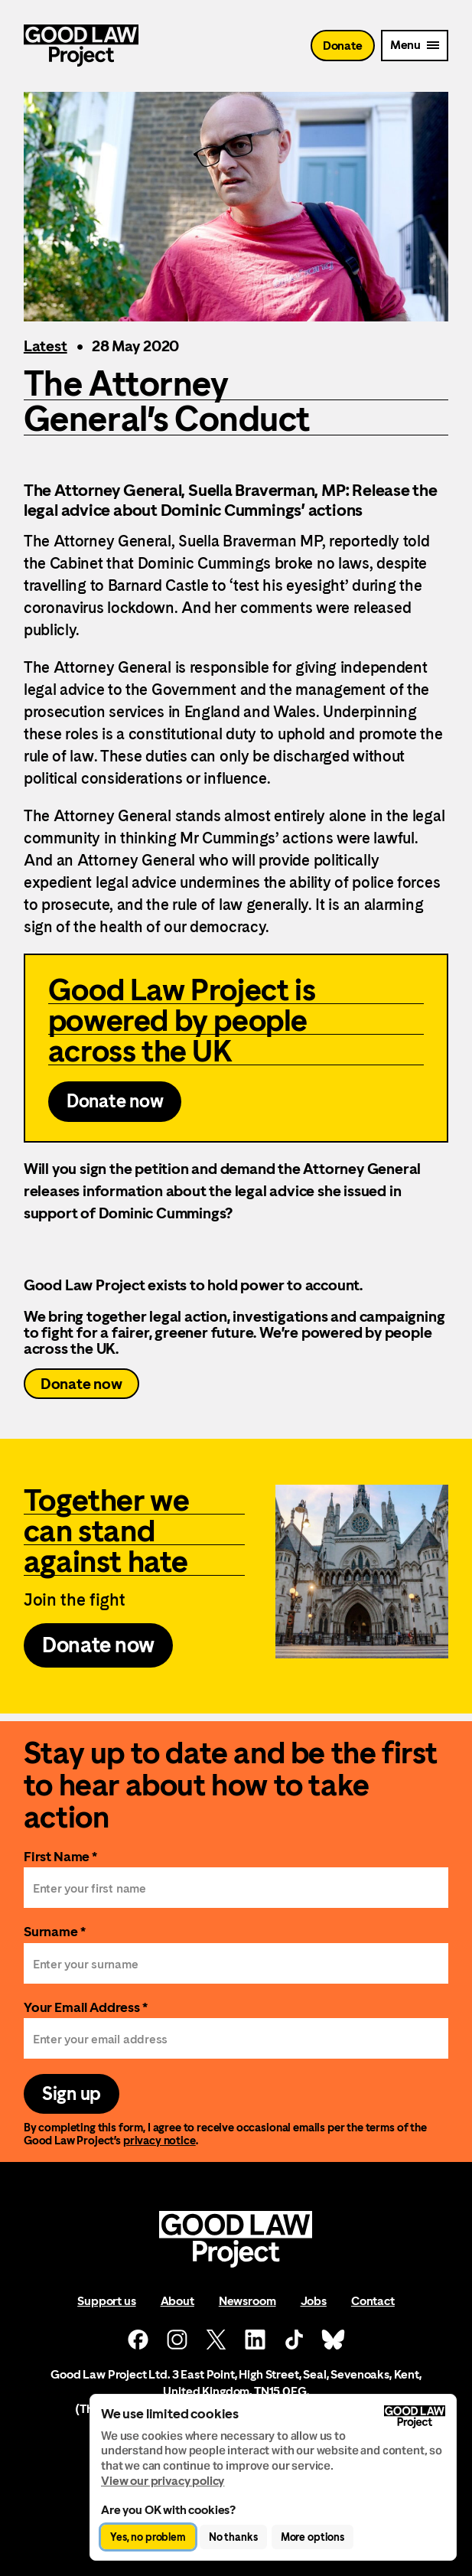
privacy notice (159, 2140)
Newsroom (247, 2301)
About (177, 2301)
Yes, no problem (148, 2537)
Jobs (314, 2301)
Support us (106, 2301)
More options (312, 2537)
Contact (373, 2301)
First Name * (60, 1856)
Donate (343, 45)
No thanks (233, 2537)
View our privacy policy (162, 2480)
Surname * (55, 1931)
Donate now (81, 1383)
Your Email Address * (86, 2007)
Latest (45, 346)
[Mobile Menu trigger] (414, 45)
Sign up (71, 2094)
